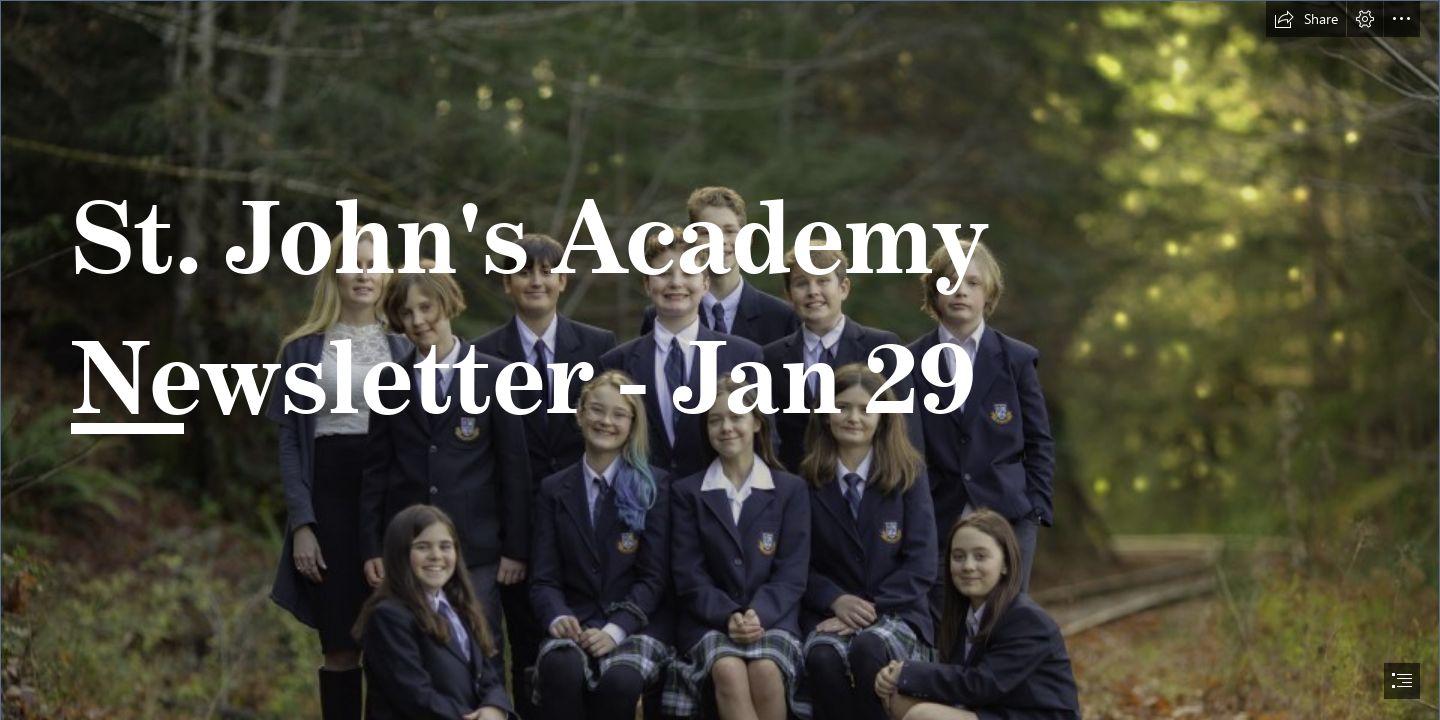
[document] (720, 360)
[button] (1306, 19)
